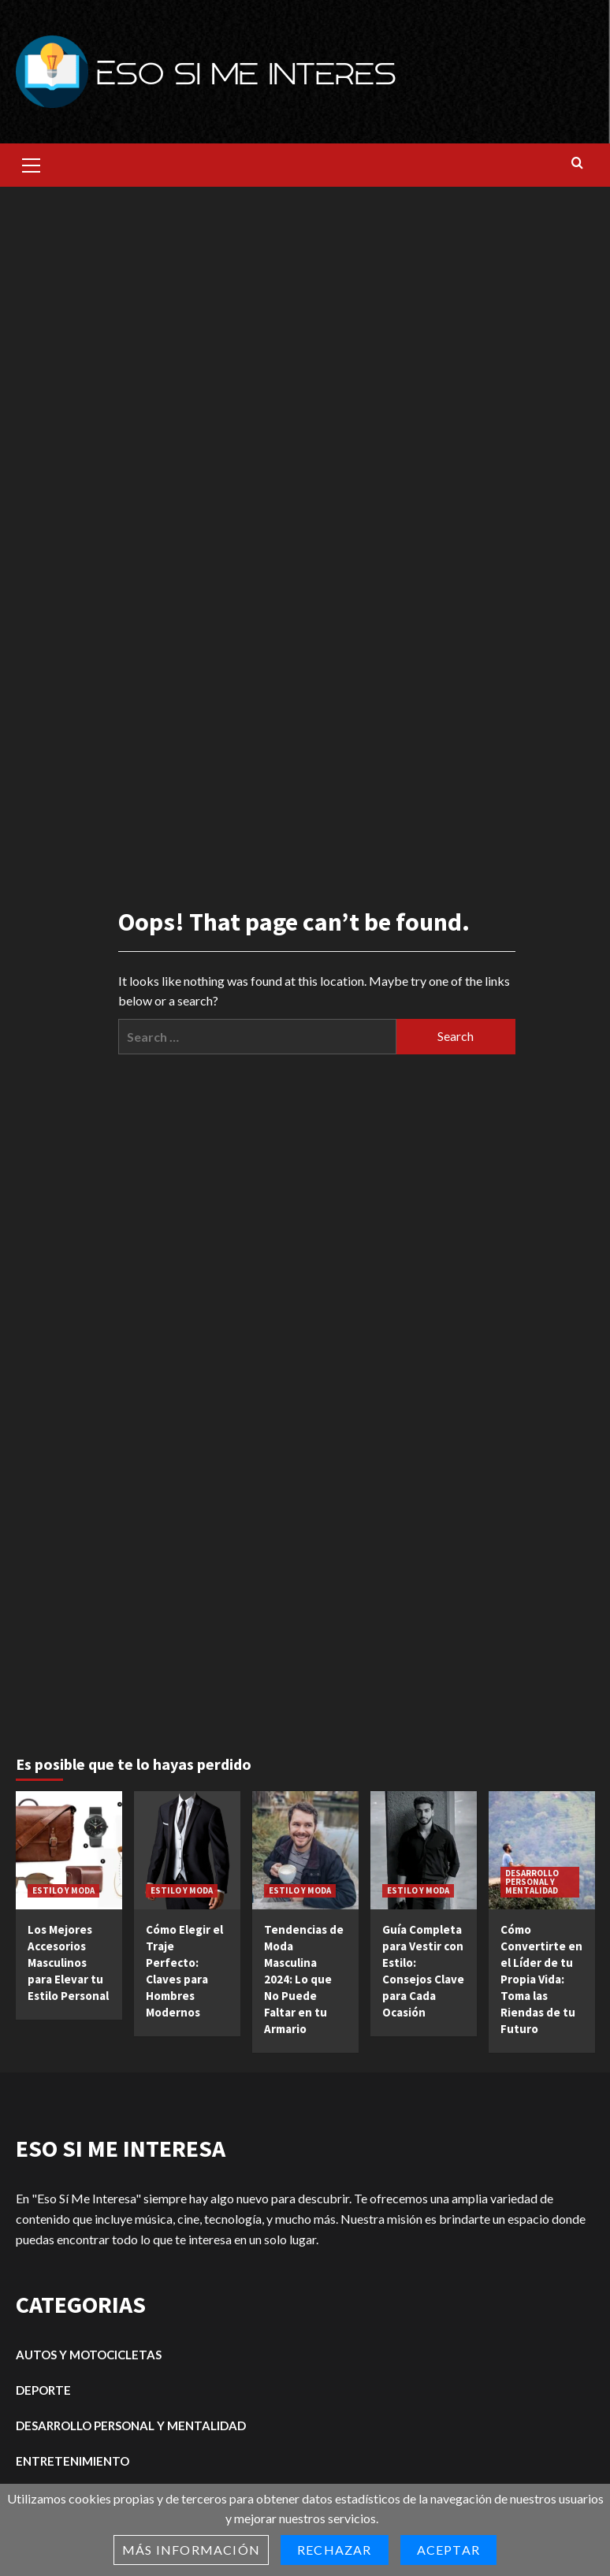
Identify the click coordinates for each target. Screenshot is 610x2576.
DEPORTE (43, 2390)
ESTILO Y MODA (63, 1890)
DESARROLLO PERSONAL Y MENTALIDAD (532, 1882)
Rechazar (334, 2549)
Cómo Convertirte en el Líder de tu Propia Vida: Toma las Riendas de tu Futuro (541, 1979)
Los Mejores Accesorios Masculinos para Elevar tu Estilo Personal (68, 1962)
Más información (191, 2549)
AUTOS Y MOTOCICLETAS (89, 2354)
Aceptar (448, 2549)
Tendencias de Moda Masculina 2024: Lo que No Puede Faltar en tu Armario (304, 1979)
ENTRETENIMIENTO (72, 2461)
